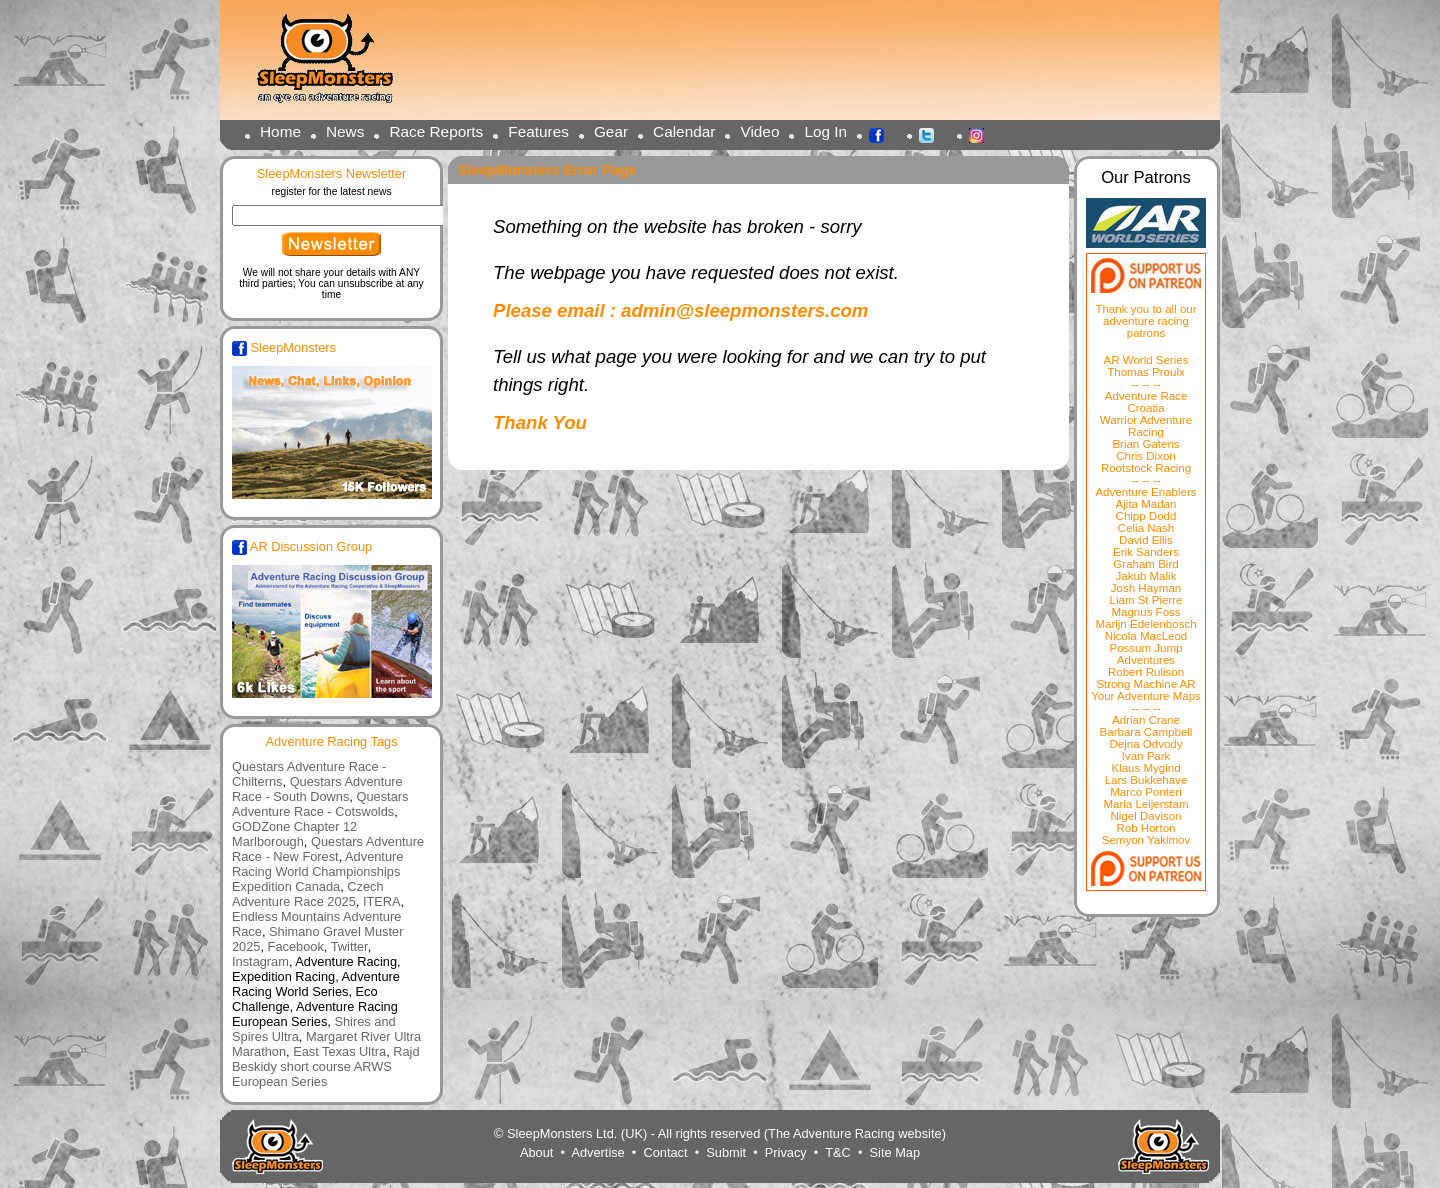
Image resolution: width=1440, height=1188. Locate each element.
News (345, 131)
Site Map (895, 1152)
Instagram (982, 134)
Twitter (932, 134)
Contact (665, 1152)
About (536, 1152)
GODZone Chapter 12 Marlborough (294, 834)
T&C (838, 1152)
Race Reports (436, 131)
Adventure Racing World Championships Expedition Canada (317, 871)
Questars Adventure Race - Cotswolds (320, 804)
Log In (825, 131)
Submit (726, 1152)
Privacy (786, 1152)
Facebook (882, 134)
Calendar (684, 131)
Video (759, 131)
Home (280, 131)
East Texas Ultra (339, 1051)
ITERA (382, 901)
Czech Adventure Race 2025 (308, 894)
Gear (611, 131)
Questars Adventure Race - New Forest (328, 849)
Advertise (597, 1152)
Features (538, 131)
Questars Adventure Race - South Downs (317, 789)
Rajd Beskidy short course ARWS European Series (326, 1066)
